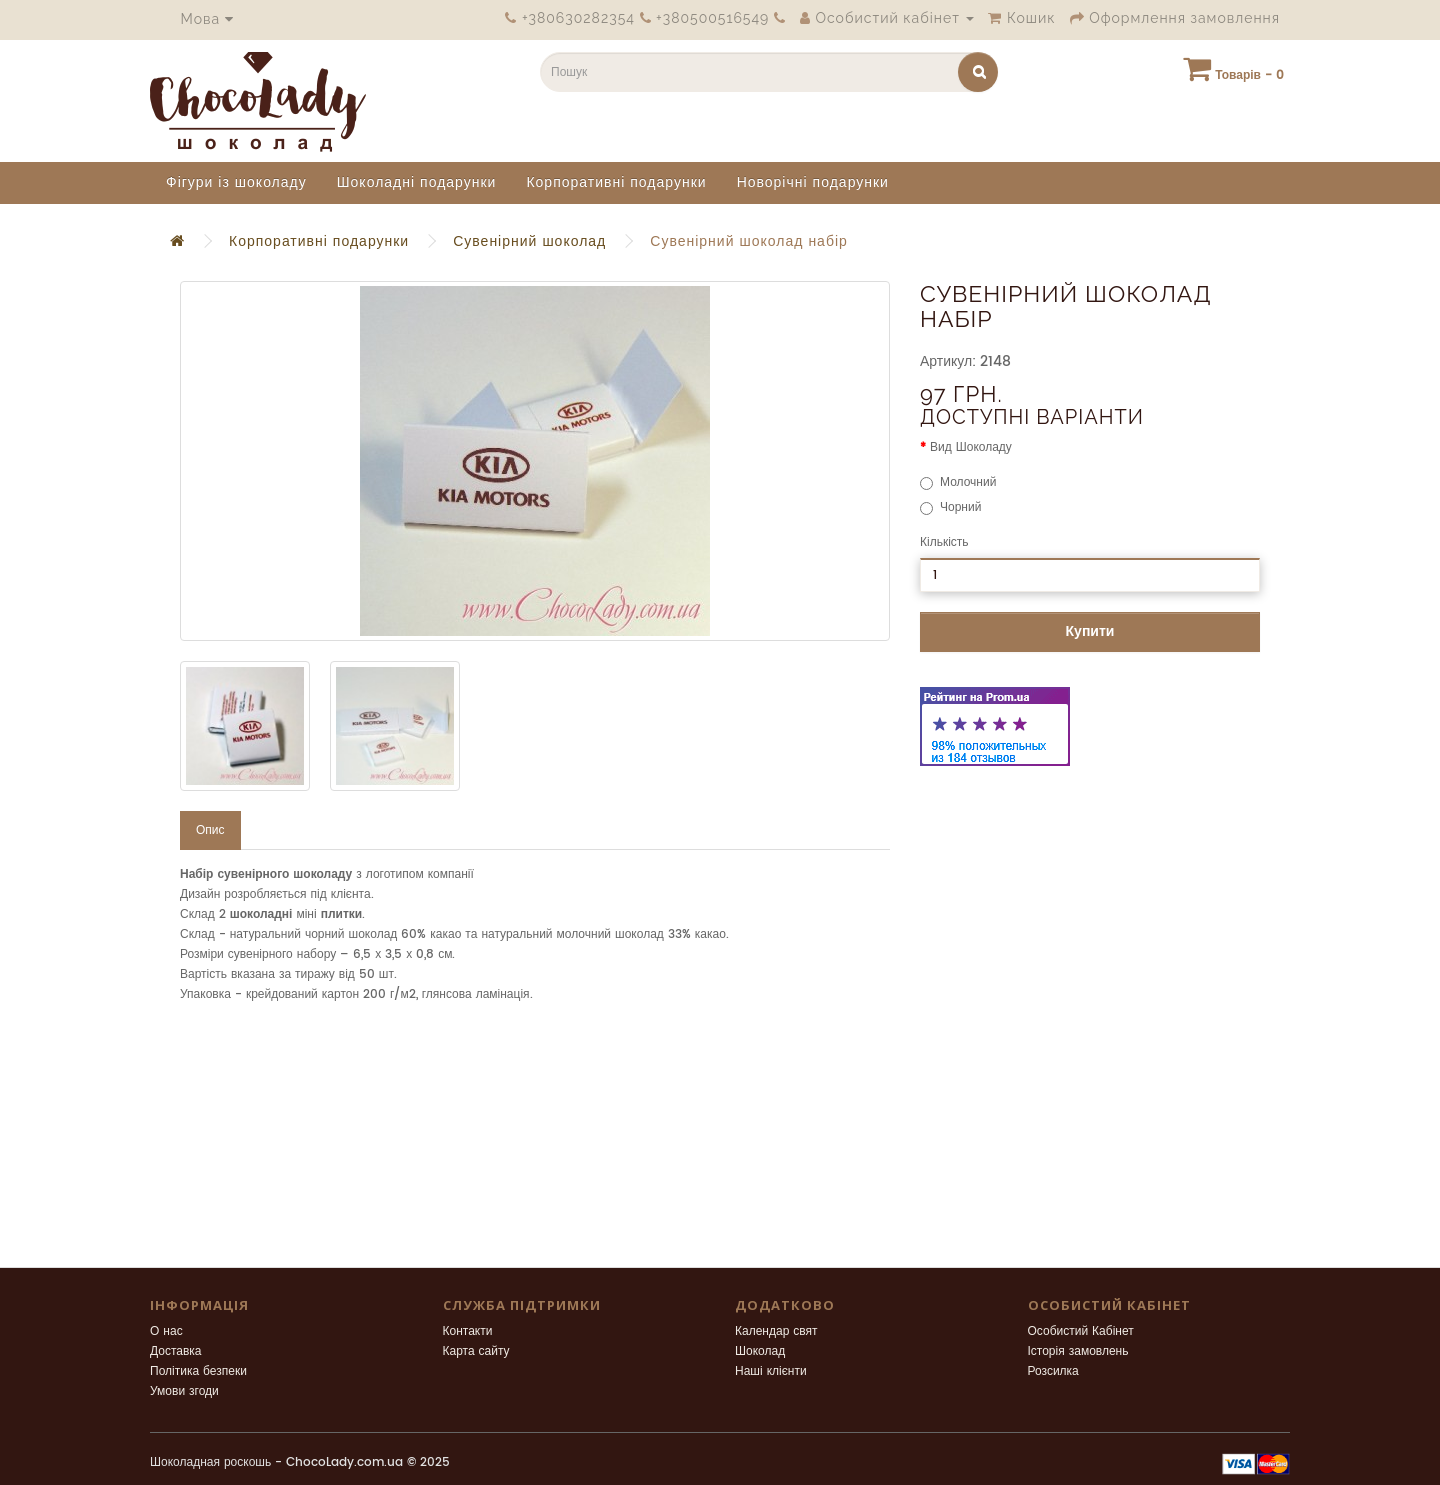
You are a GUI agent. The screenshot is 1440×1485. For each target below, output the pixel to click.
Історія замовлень (1078, 1351)
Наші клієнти (771, 1371)
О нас (166, 1331)
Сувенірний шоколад (529, 241)
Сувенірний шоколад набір (749, 241)
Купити (1090, 631)
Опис (210, 830)
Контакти (468, 1331)
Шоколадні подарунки (417, 182)
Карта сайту (476, 1351)
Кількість (944, 542)
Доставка (176, 1351)
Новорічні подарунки (813, 182)
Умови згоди (184, 1391)
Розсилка (1053, 1371)
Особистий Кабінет (1081, 1331)
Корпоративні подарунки (616, 182)
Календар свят (776, 1331)
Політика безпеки (198, 1371)
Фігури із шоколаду (236, 182)
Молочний (958, 482)
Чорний (950, 507)
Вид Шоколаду (971, 447)
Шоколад (760, 1351)
